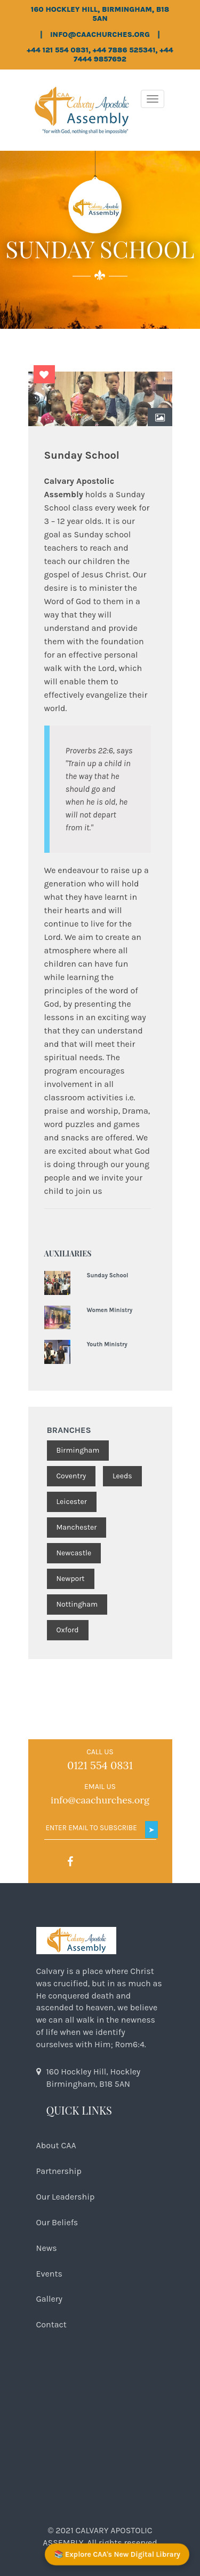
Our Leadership (65, 2197)
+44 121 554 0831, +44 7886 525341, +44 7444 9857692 (100, 55)
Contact (51, 2324)
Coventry (71, 1475)
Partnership (59, 2171)
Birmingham (78, 1450)
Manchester (77, 1527)
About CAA (56, 2145)
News (46, 2248)
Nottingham (77, 1604)
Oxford (68, 1629)
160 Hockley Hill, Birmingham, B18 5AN (100, 14)
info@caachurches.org (100, 34)
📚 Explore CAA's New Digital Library (116, 2553)
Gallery (49, 2299)
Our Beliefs (57, 2222)
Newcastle (74, 1552)
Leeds (122, 1475)
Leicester (72, 1501)
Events (49, 2274)
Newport (71, 1578)
